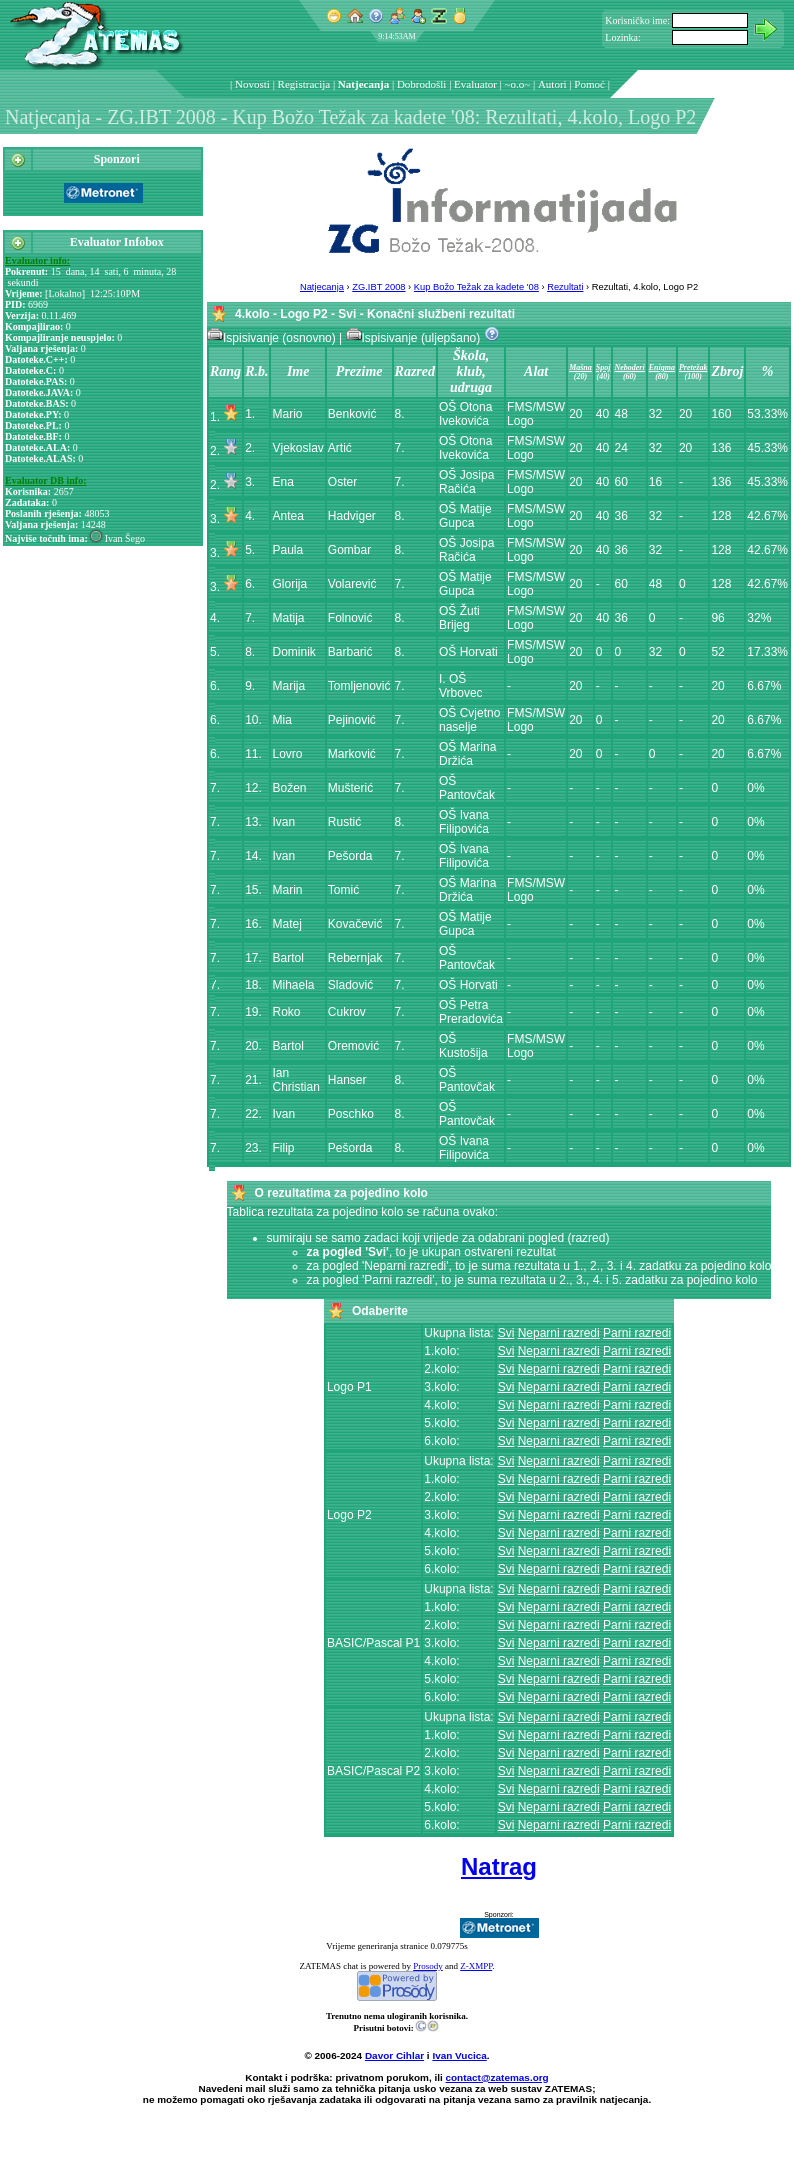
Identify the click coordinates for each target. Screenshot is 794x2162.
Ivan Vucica (459, 2055)
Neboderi (629, 367)
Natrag (499, 1866)
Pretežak (693, 367)
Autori (552, 84)
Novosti (252, 84)
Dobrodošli (422, 84)
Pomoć (589, 84)
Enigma (662, 367)
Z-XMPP (476, 1966)
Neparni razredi (559, 1333)
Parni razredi (637, 1333)
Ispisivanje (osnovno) (273, 338)
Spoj (603, 367)
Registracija (304, 84)
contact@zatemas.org (497, 2077)
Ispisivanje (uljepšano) (415, 338)
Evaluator (475, 84)
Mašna (580, 367)
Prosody (428, 1966)
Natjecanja (363, 84)
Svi (506, 1333)
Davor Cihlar (394, 2055)
